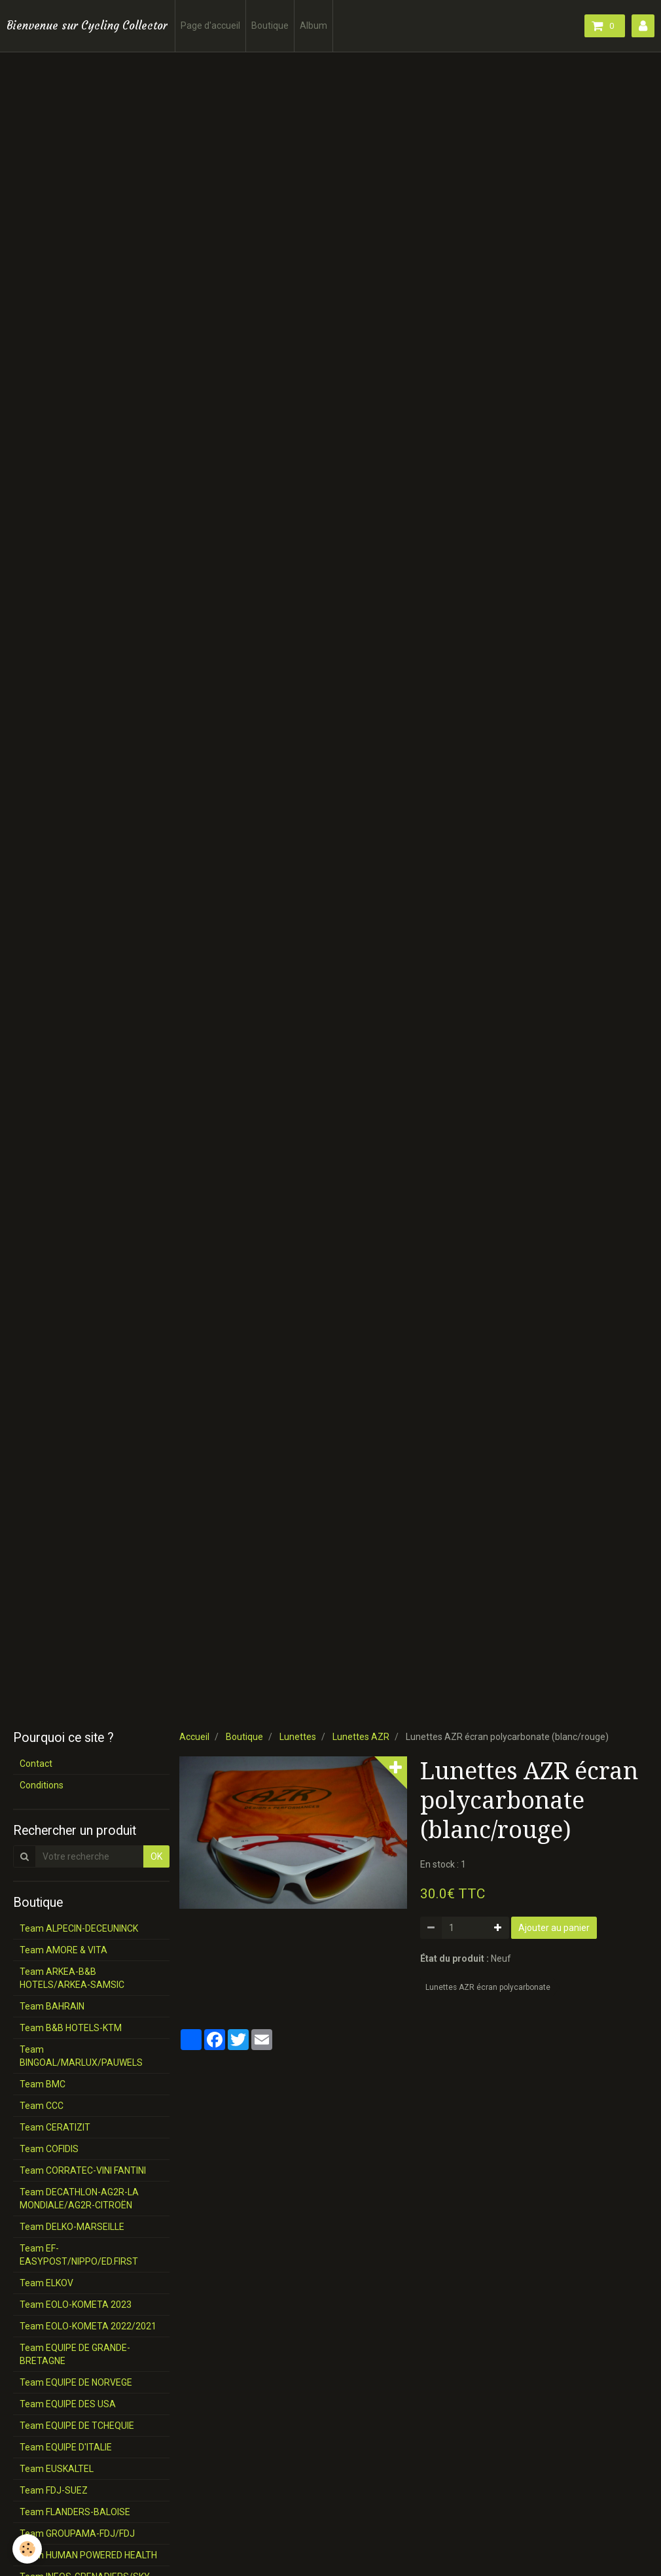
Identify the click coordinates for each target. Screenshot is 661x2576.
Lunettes (297, 1737)
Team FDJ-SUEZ (54, 2490)
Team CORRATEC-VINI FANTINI (83, 2170)
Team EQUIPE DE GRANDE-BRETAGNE (75, 2354)
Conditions (41, 1785)
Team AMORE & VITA (63, 1950)
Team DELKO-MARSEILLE (72, 2226)
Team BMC (42, 2084)
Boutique (270, 25)
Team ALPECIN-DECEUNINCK (79, 1928)
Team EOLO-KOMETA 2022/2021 (88, 2326)
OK (156, 1856)
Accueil (194, 1737)
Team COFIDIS (49, 2149)
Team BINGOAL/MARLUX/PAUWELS (81, 2056)
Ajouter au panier (554, 1928)
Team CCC (41, 2105)
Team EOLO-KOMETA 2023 (76, 2304)
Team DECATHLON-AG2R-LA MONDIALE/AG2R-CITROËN (79, 2198)
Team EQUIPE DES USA (68, 2404)
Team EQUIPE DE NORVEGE (76, 2382)
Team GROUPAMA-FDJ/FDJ (77, 2533)
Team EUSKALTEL (57, 2468)
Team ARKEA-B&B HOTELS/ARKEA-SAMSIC (72, 1978)
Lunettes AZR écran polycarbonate (487, 1987)
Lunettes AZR (360, 1737)
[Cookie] (28, 2549)
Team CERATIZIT (55, 2127)
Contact (36, 1763)
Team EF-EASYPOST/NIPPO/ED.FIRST (79, 2255)
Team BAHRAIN (52, 2006)
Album (313, 25)
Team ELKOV (46, 2283)
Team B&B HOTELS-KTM (71, 2028)
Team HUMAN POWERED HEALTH (88, 2555)
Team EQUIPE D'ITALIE (66, 2447)
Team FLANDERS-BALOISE (75, 2512)
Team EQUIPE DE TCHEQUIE (77, 2425)
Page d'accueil (210, 25)
